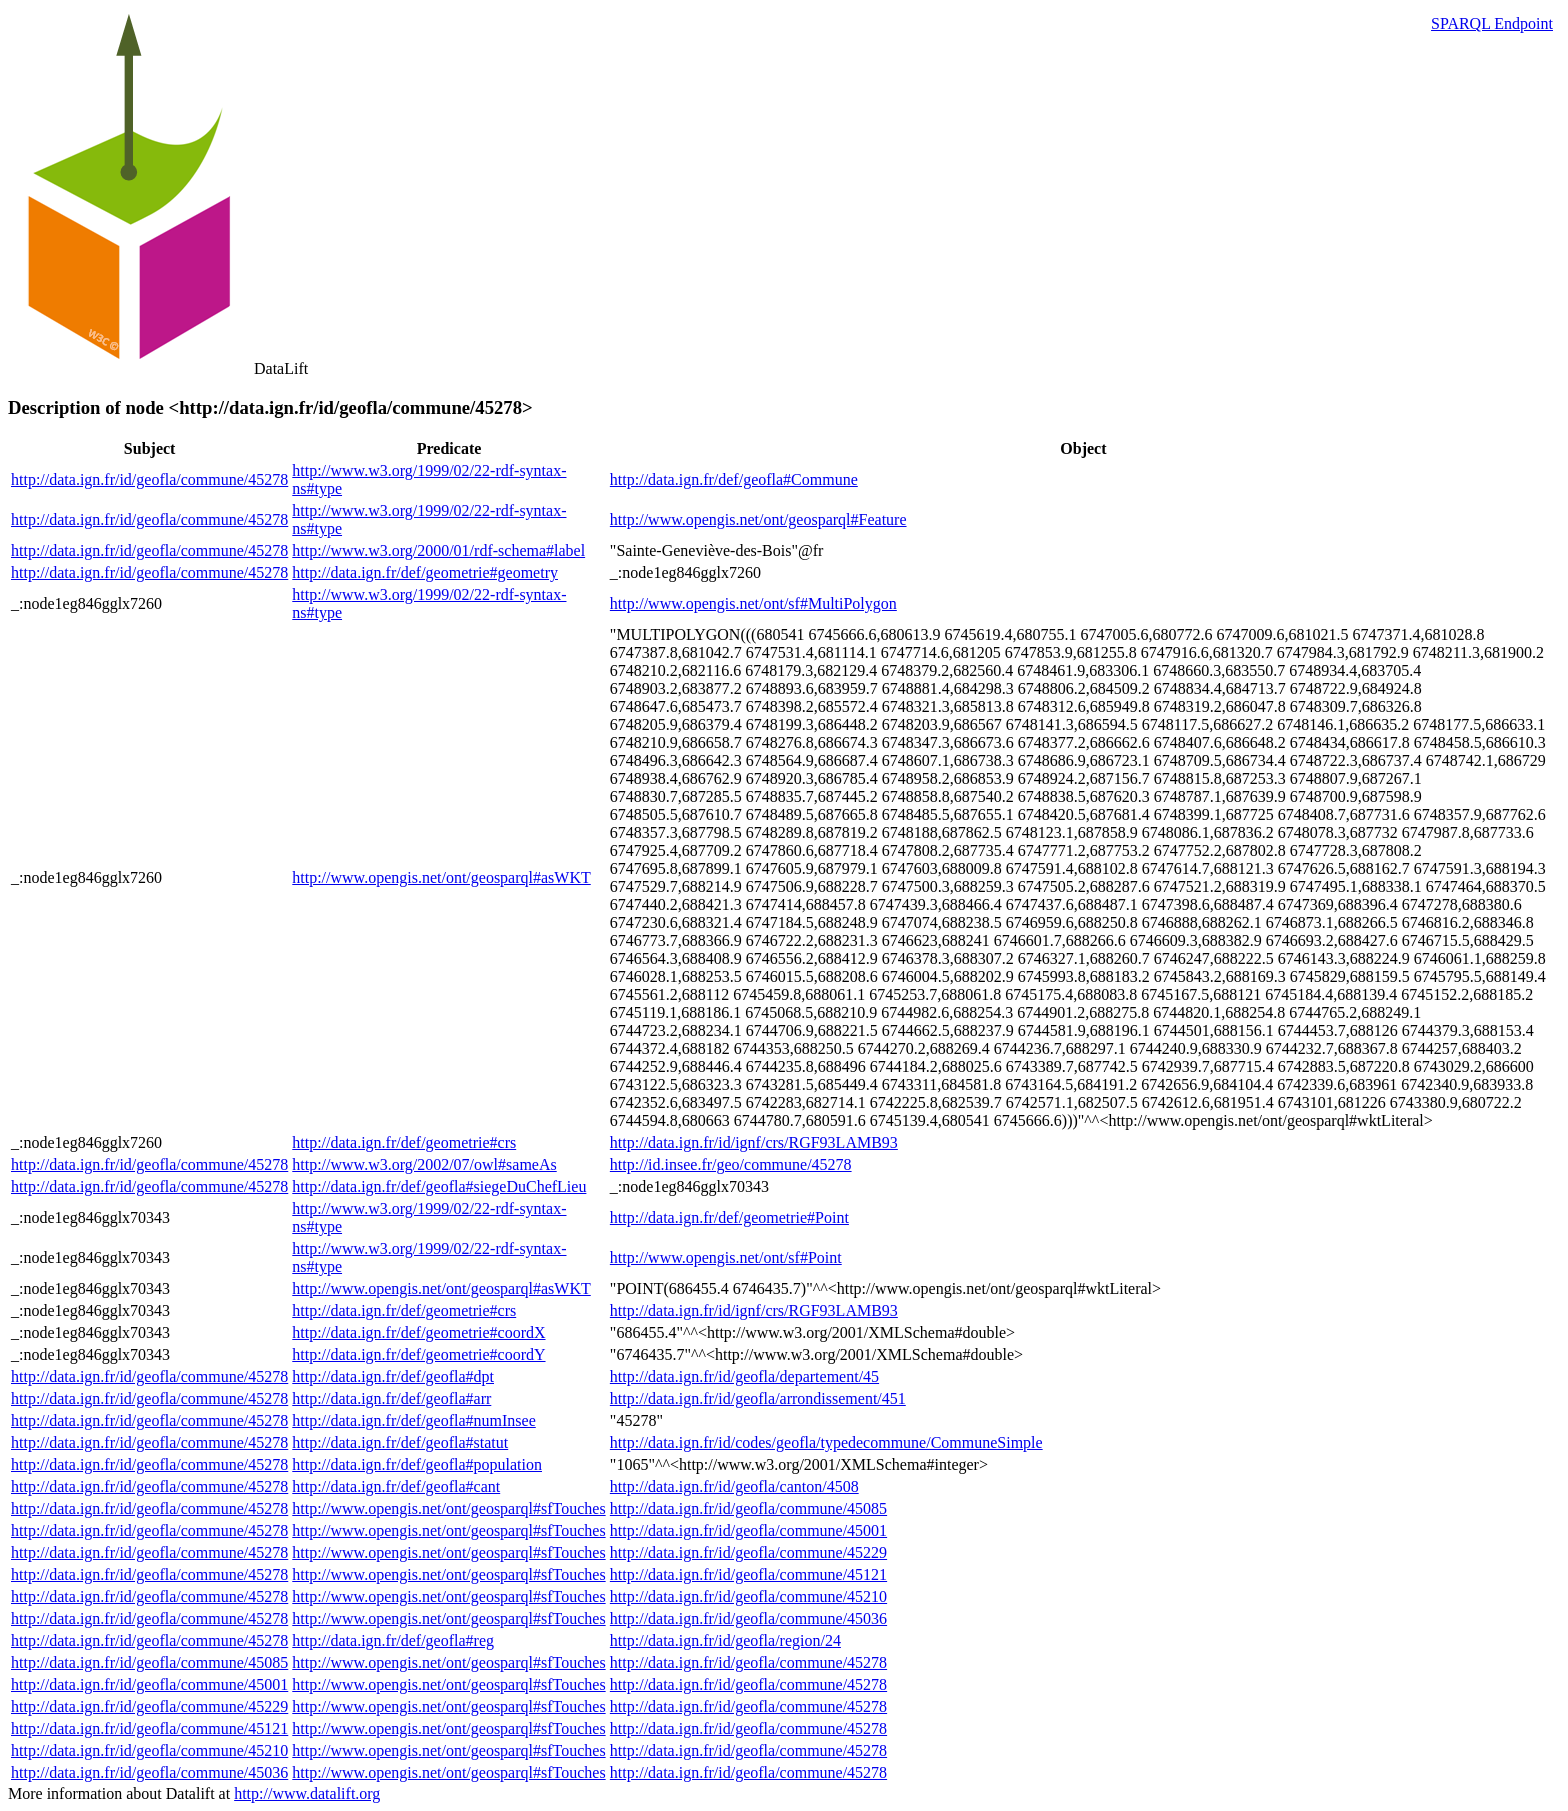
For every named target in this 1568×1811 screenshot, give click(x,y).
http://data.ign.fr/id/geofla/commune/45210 (748, 1596)
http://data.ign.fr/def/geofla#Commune (734, 479)
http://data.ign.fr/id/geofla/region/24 (725, 1640)
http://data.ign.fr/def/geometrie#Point (729, 1217)
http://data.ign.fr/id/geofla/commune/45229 (748, 1552)
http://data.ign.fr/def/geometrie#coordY (418, 1354)
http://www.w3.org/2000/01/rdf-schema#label (438, 550)
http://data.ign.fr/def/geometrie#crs (404, 1142)
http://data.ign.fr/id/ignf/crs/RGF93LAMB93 (754, 1142)
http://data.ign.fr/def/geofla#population (417, 1464)
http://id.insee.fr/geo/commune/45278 (731, 1164)
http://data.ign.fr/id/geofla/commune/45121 (748, 1574)
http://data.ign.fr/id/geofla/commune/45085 (748, 1508)
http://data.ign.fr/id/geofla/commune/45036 (748, 1618)
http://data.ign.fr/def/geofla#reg (393, 1640)
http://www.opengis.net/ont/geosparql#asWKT (441, 877)
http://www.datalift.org (307, 1793)
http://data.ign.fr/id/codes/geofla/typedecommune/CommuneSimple (826, 1442)
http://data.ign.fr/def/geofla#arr (391, 1398)
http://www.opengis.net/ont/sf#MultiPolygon (753, 603)
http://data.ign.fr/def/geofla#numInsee (413, 1420)
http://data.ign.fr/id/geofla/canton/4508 (734, 1486)
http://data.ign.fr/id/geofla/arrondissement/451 (758, 1398)
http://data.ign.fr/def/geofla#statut (400, 1442)
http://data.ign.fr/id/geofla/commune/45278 (149, 479)
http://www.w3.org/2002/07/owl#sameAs (424, 1164)
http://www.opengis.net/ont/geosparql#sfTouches (448, 1508)
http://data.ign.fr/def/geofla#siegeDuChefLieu (439, 1186)
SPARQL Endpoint (1492, 23)
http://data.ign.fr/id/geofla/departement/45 (744, 1376)
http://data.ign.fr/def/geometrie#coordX (418, 1332)
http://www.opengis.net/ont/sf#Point (726, 1257)
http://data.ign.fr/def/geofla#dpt (393, 1376)
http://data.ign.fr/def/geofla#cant (396, 1486)
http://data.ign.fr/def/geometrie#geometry (425, 572)
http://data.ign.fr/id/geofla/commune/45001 (748, 1530)
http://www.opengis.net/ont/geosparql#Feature (758, 519)
